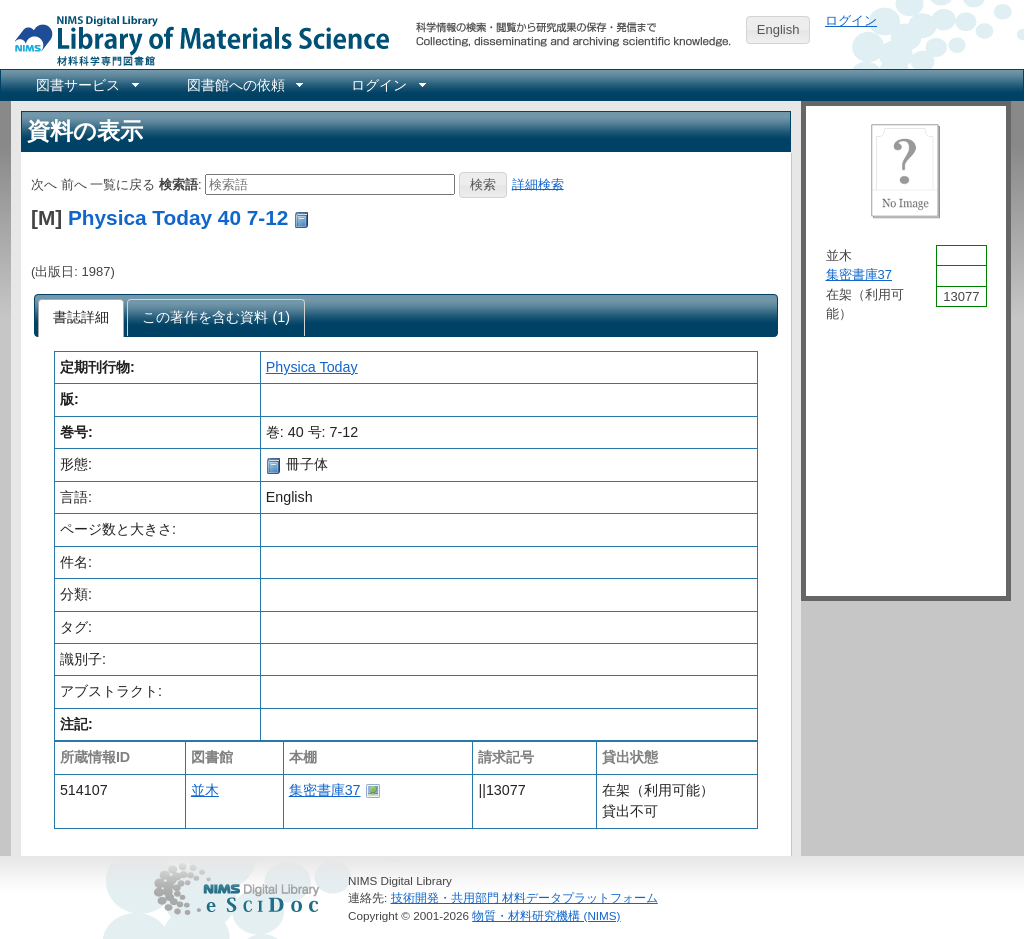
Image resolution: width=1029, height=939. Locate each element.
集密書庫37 (325, 790)
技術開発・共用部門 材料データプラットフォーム (524, 897)
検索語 (178, 183)
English (778, 29)
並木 (205, 790)
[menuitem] (86, 85)
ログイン (851, 20)
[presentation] (81, 318)
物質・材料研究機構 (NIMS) (546, 915)
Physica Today (312, 367)
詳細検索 (538, 183)
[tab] (81, 318)
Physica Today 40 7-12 (178, 217)
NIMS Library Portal (196, 39)
